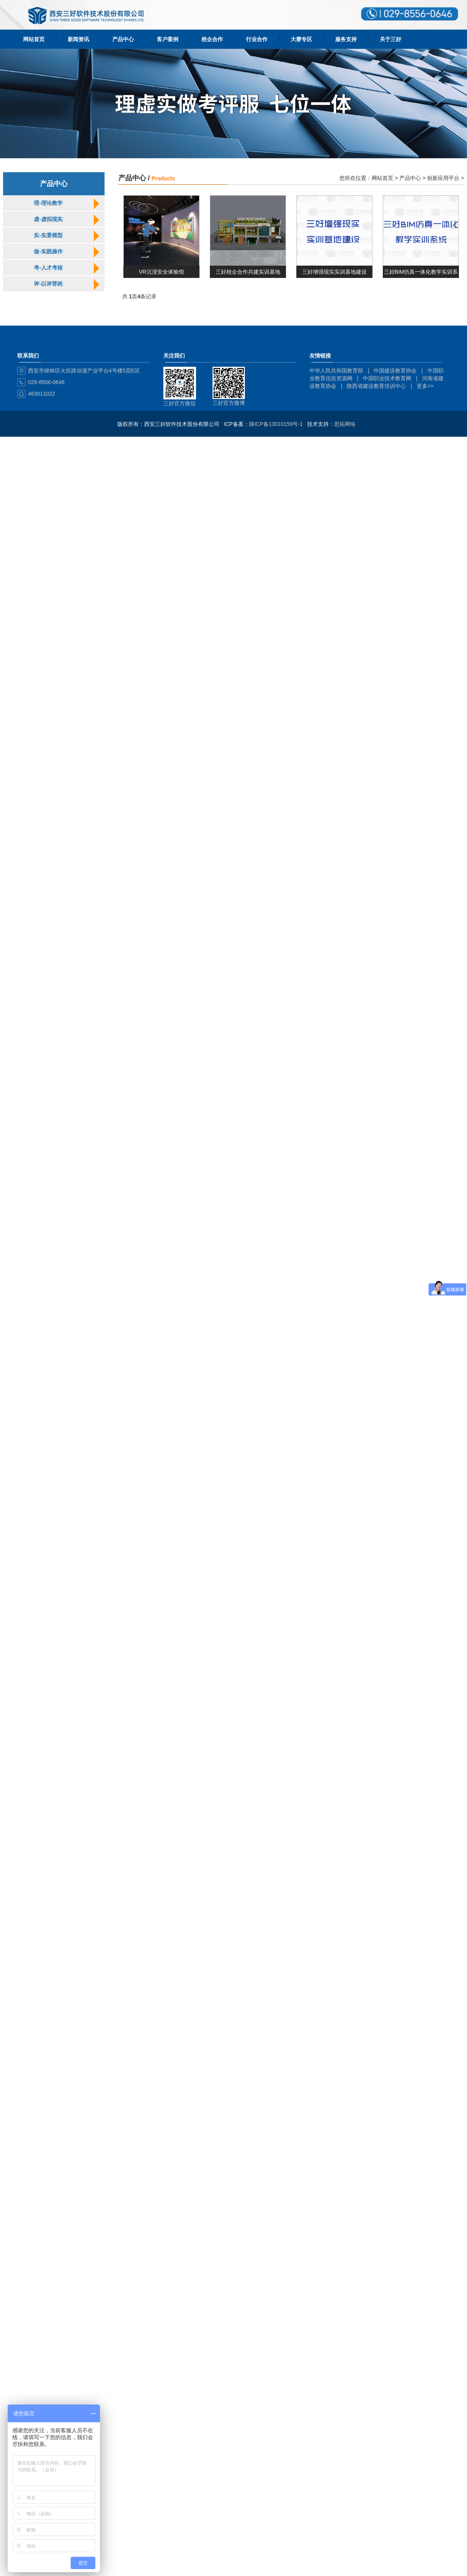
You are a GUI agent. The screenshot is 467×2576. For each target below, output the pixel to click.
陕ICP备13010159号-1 (276, 424)
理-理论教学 (48, 203)
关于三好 (390, 39)
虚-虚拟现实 (48, 219)
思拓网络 (345, 424)
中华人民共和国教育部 (336, 371)
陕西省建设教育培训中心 (376, 386)
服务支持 (346, 39)
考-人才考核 (48, 267)
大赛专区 (301, 39)
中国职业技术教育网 (387, 378)
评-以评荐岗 (48, 284)
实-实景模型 (48, 235)
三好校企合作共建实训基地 (248, 272)
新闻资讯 (78, 39)
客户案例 (167, 39)
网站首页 (34, 39)
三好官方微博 (229, 403)
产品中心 (123, 39)
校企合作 (212, 39)
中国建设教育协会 (395, 371)
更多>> (425, 386)
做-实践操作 (48, 251)
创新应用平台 (443, 178)
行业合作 (257, 39)
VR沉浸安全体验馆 (161, 272)
